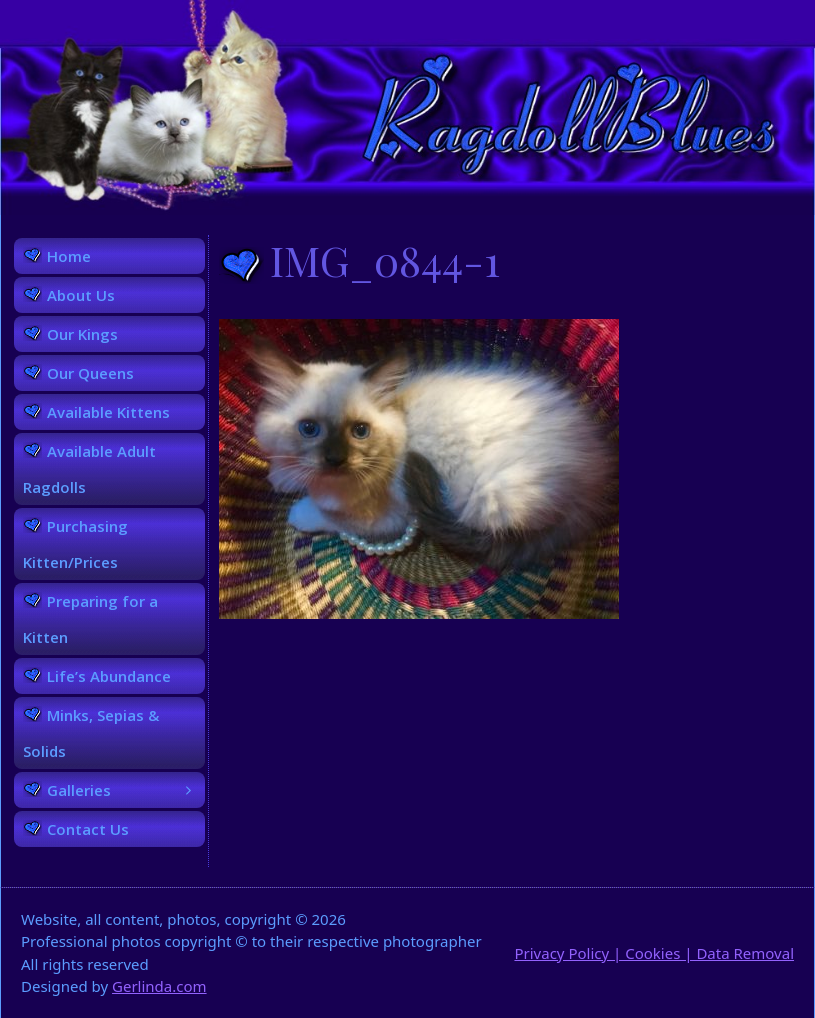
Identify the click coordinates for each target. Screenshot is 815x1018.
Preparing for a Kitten (90, 619)
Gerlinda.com (159, 986)
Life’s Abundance (109, 676)
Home (69, 256)
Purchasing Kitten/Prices (75, 544)
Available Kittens (108, 412)
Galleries (126, 790)
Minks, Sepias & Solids (91, 733)
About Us (81, 295)
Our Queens (90, 373)
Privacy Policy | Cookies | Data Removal (654, 953)
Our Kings (82, 334)
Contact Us (88, 829)
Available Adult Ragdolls (89, 469)
